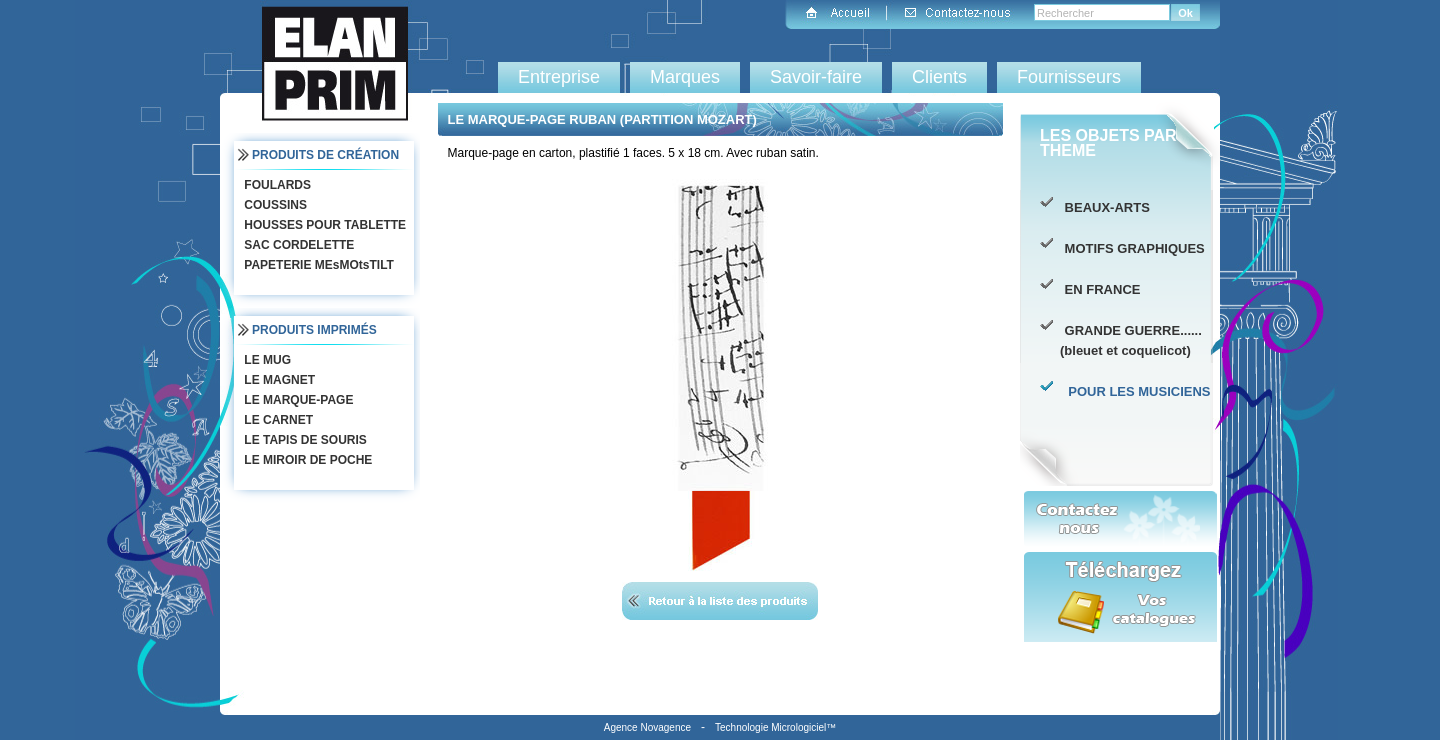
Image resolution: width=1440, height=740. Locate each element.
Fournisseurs (1069, 77)
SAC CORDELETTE (297, 245)
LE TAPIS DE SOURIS (303, 440)
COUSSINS (273, 205)
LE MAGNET (277, 380)
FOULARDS (275, 185)
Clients (939, 77)
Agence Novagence (647, 727)
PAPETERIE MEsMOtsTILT (317, 265)
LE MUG (265, 360)
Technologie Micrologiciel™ (775, 727)
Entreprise (559, 77)
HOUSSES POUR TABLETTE (323, 225)
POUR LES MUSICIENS (1135, 391)
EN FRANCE (1100, 289)
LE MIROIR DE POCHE (306, 460)
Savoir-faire (816, 77)
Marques (685, 77)
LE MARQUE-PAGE (296, 400)
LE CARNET (276, 420)
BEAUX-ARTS (1105, 207)
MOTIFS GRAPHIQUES (1132, 248)
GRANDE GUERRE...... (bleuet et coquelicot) (1131, 340)
